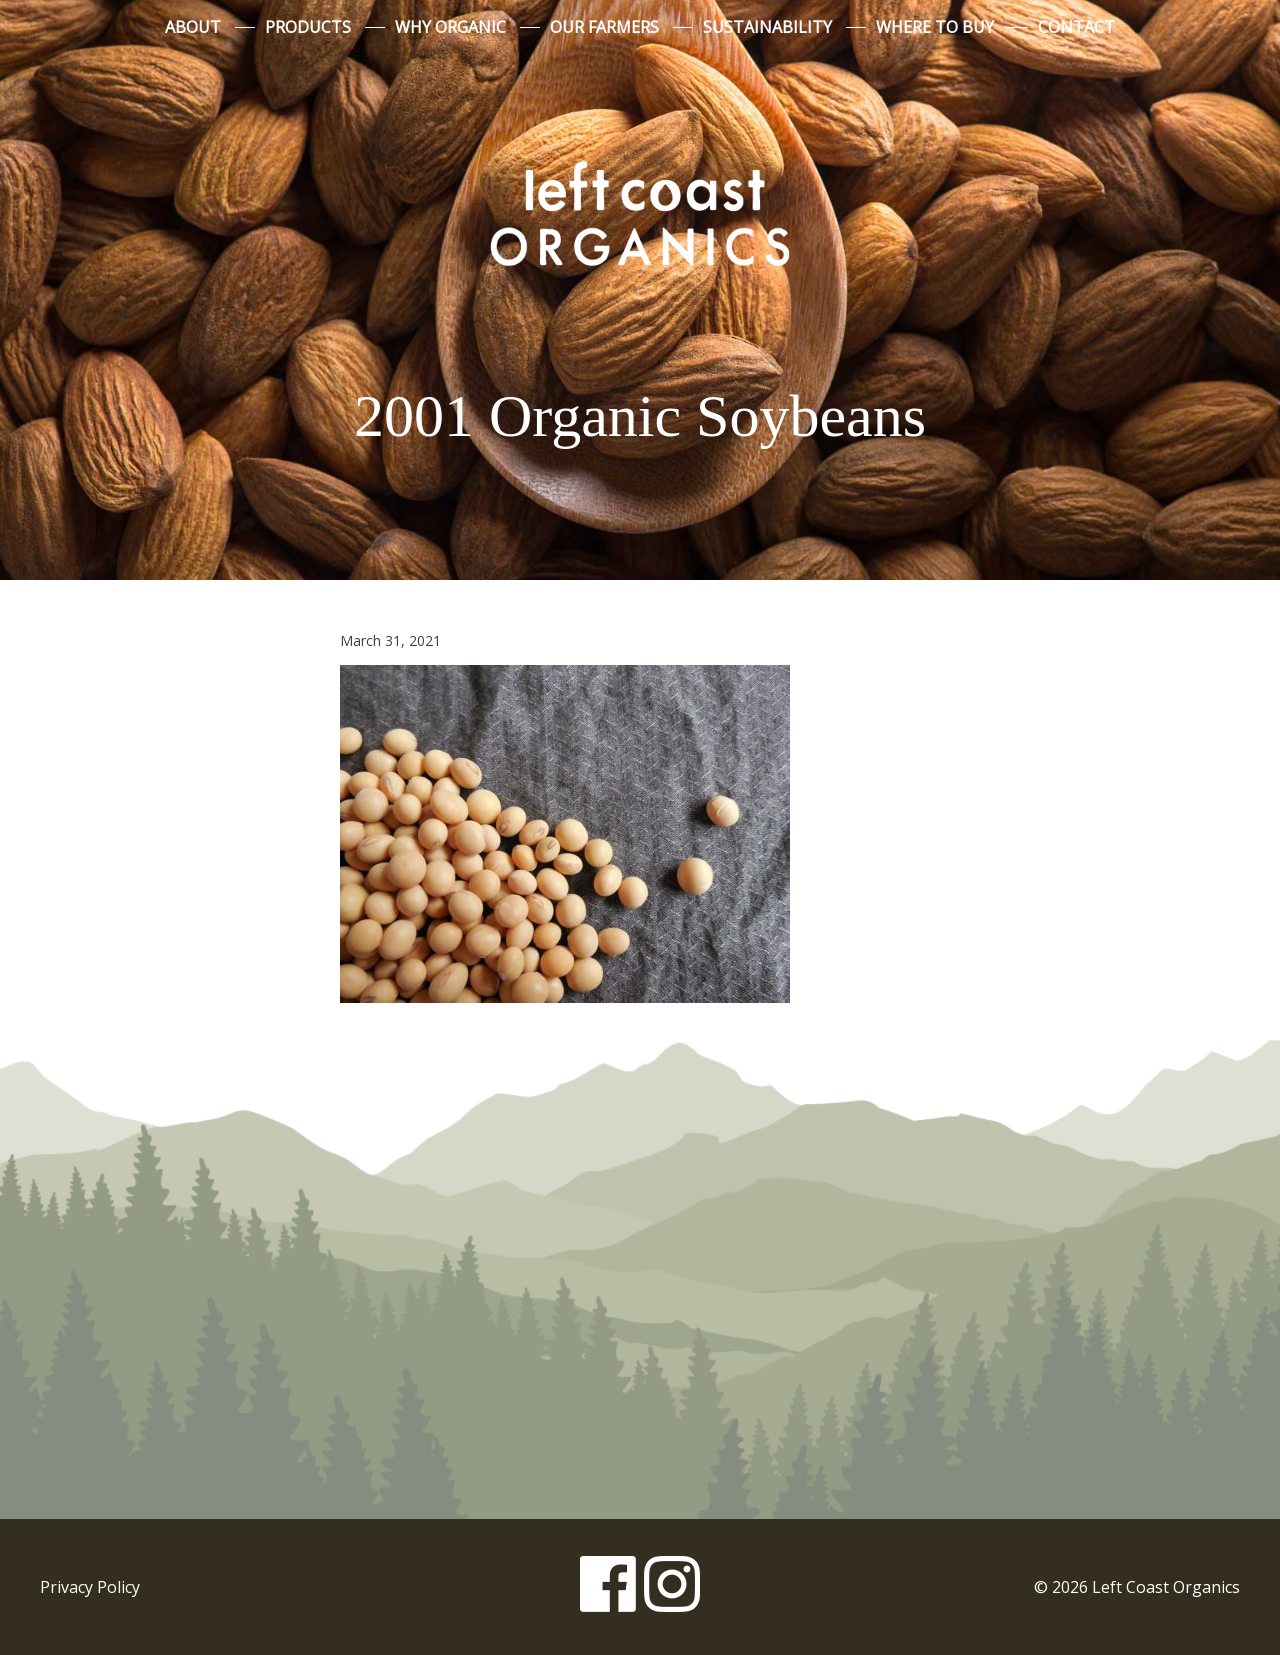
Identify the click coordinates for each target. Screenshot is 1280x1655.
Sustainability (767, 27)
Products (308, 27)
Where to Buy (935, 27)
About (193, 27)
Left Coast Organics (640, 213)
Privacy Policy (90, 1587)
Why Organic (450, 27)
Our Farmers (604, 27)
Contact (1076, 27)
